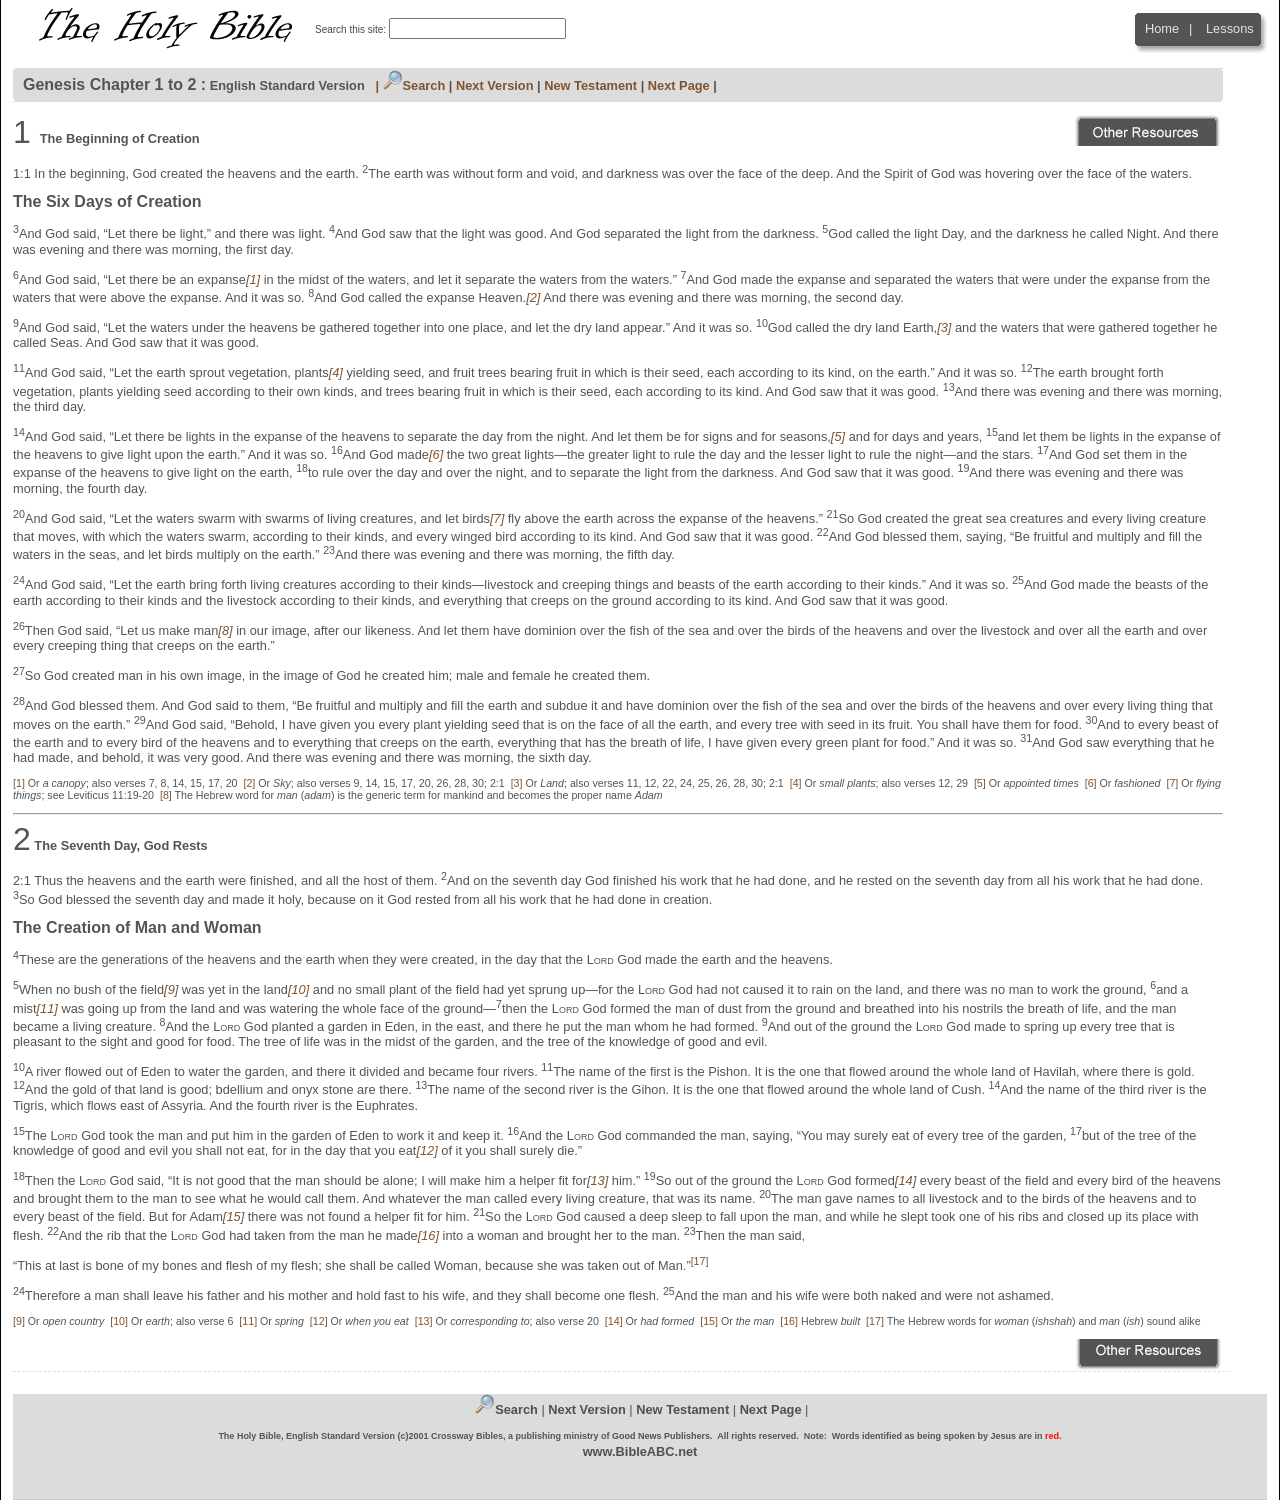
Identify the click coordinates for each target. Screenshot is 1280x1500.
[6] (1091, 783)
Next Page (679, 85)
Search (414, 85)
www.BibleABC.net (640, 1451)
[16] (789, 1321)
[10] (119, 1321)
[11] (248, 1321)
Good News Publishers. (662, 1436)
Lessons (1230, 28)
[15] (709, 1321)
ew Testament (688, 1409)
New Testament (590, 85)
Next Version (495, 85)
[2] (249, 783)
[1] (19, 783)
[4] (796, 783)
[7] (1172, 783)
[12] (319, 1321)
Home (1162, 28)
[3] (517, 783)
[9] (19, 1321)
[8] (166, 795)
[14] (614, 1321)
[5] (980, 783)
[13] (424, 1321)
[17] (875, 1321)
